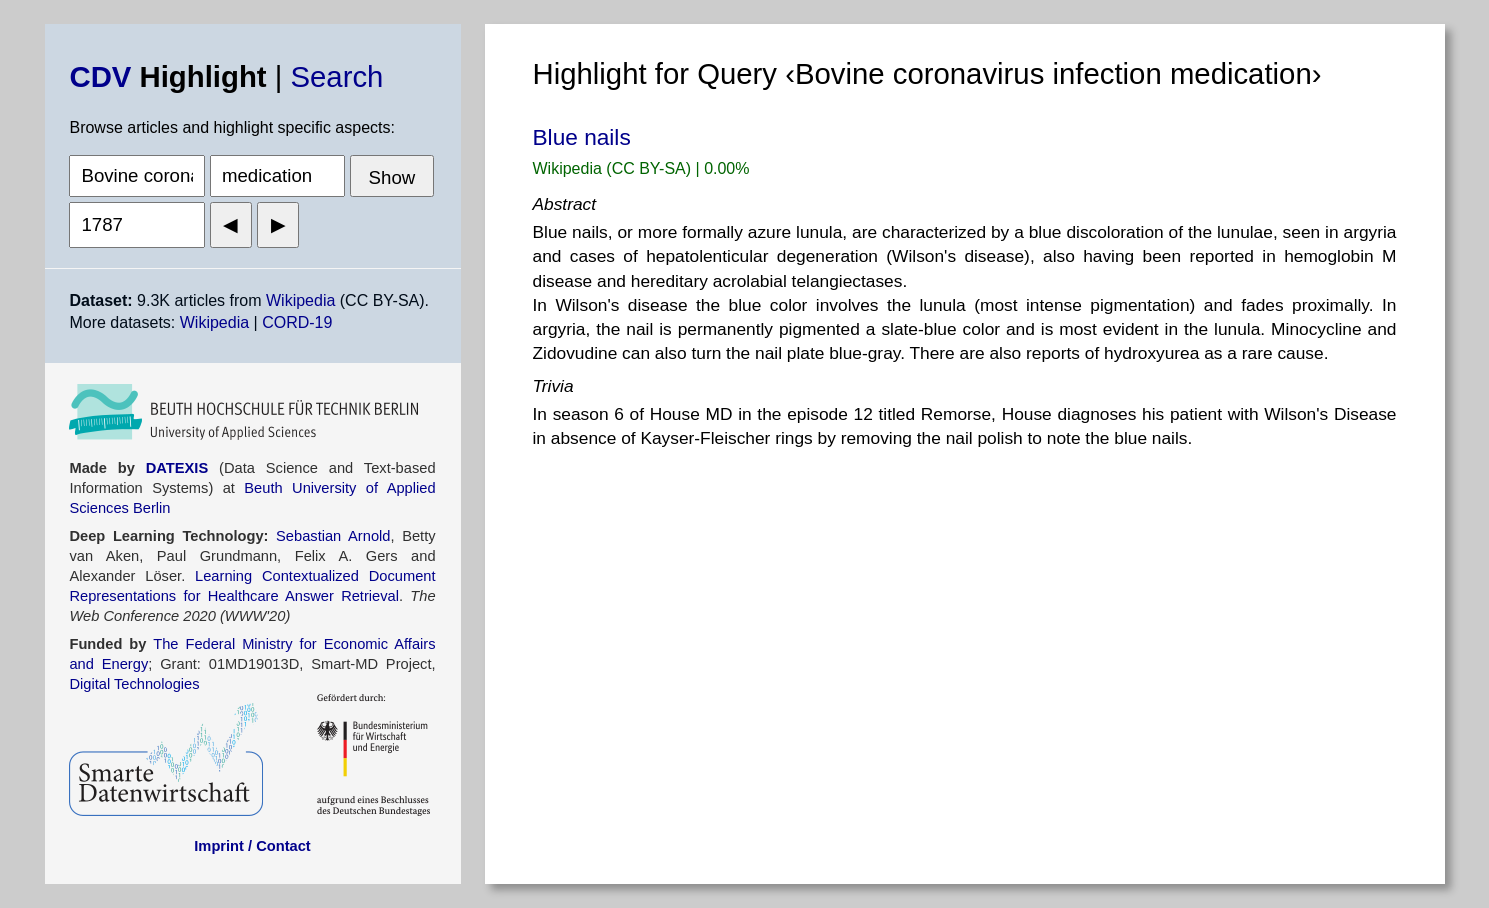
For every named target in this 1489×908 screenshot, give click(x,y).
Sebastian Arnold (333, 536)
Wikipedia (300, 300)
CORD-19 (297, 322)
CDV (100, 76)
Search (337, 76)
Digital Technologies (134, 684)
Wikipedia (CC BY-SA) (614, 168)
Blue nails (582, 137)
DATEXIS (177, 468)
